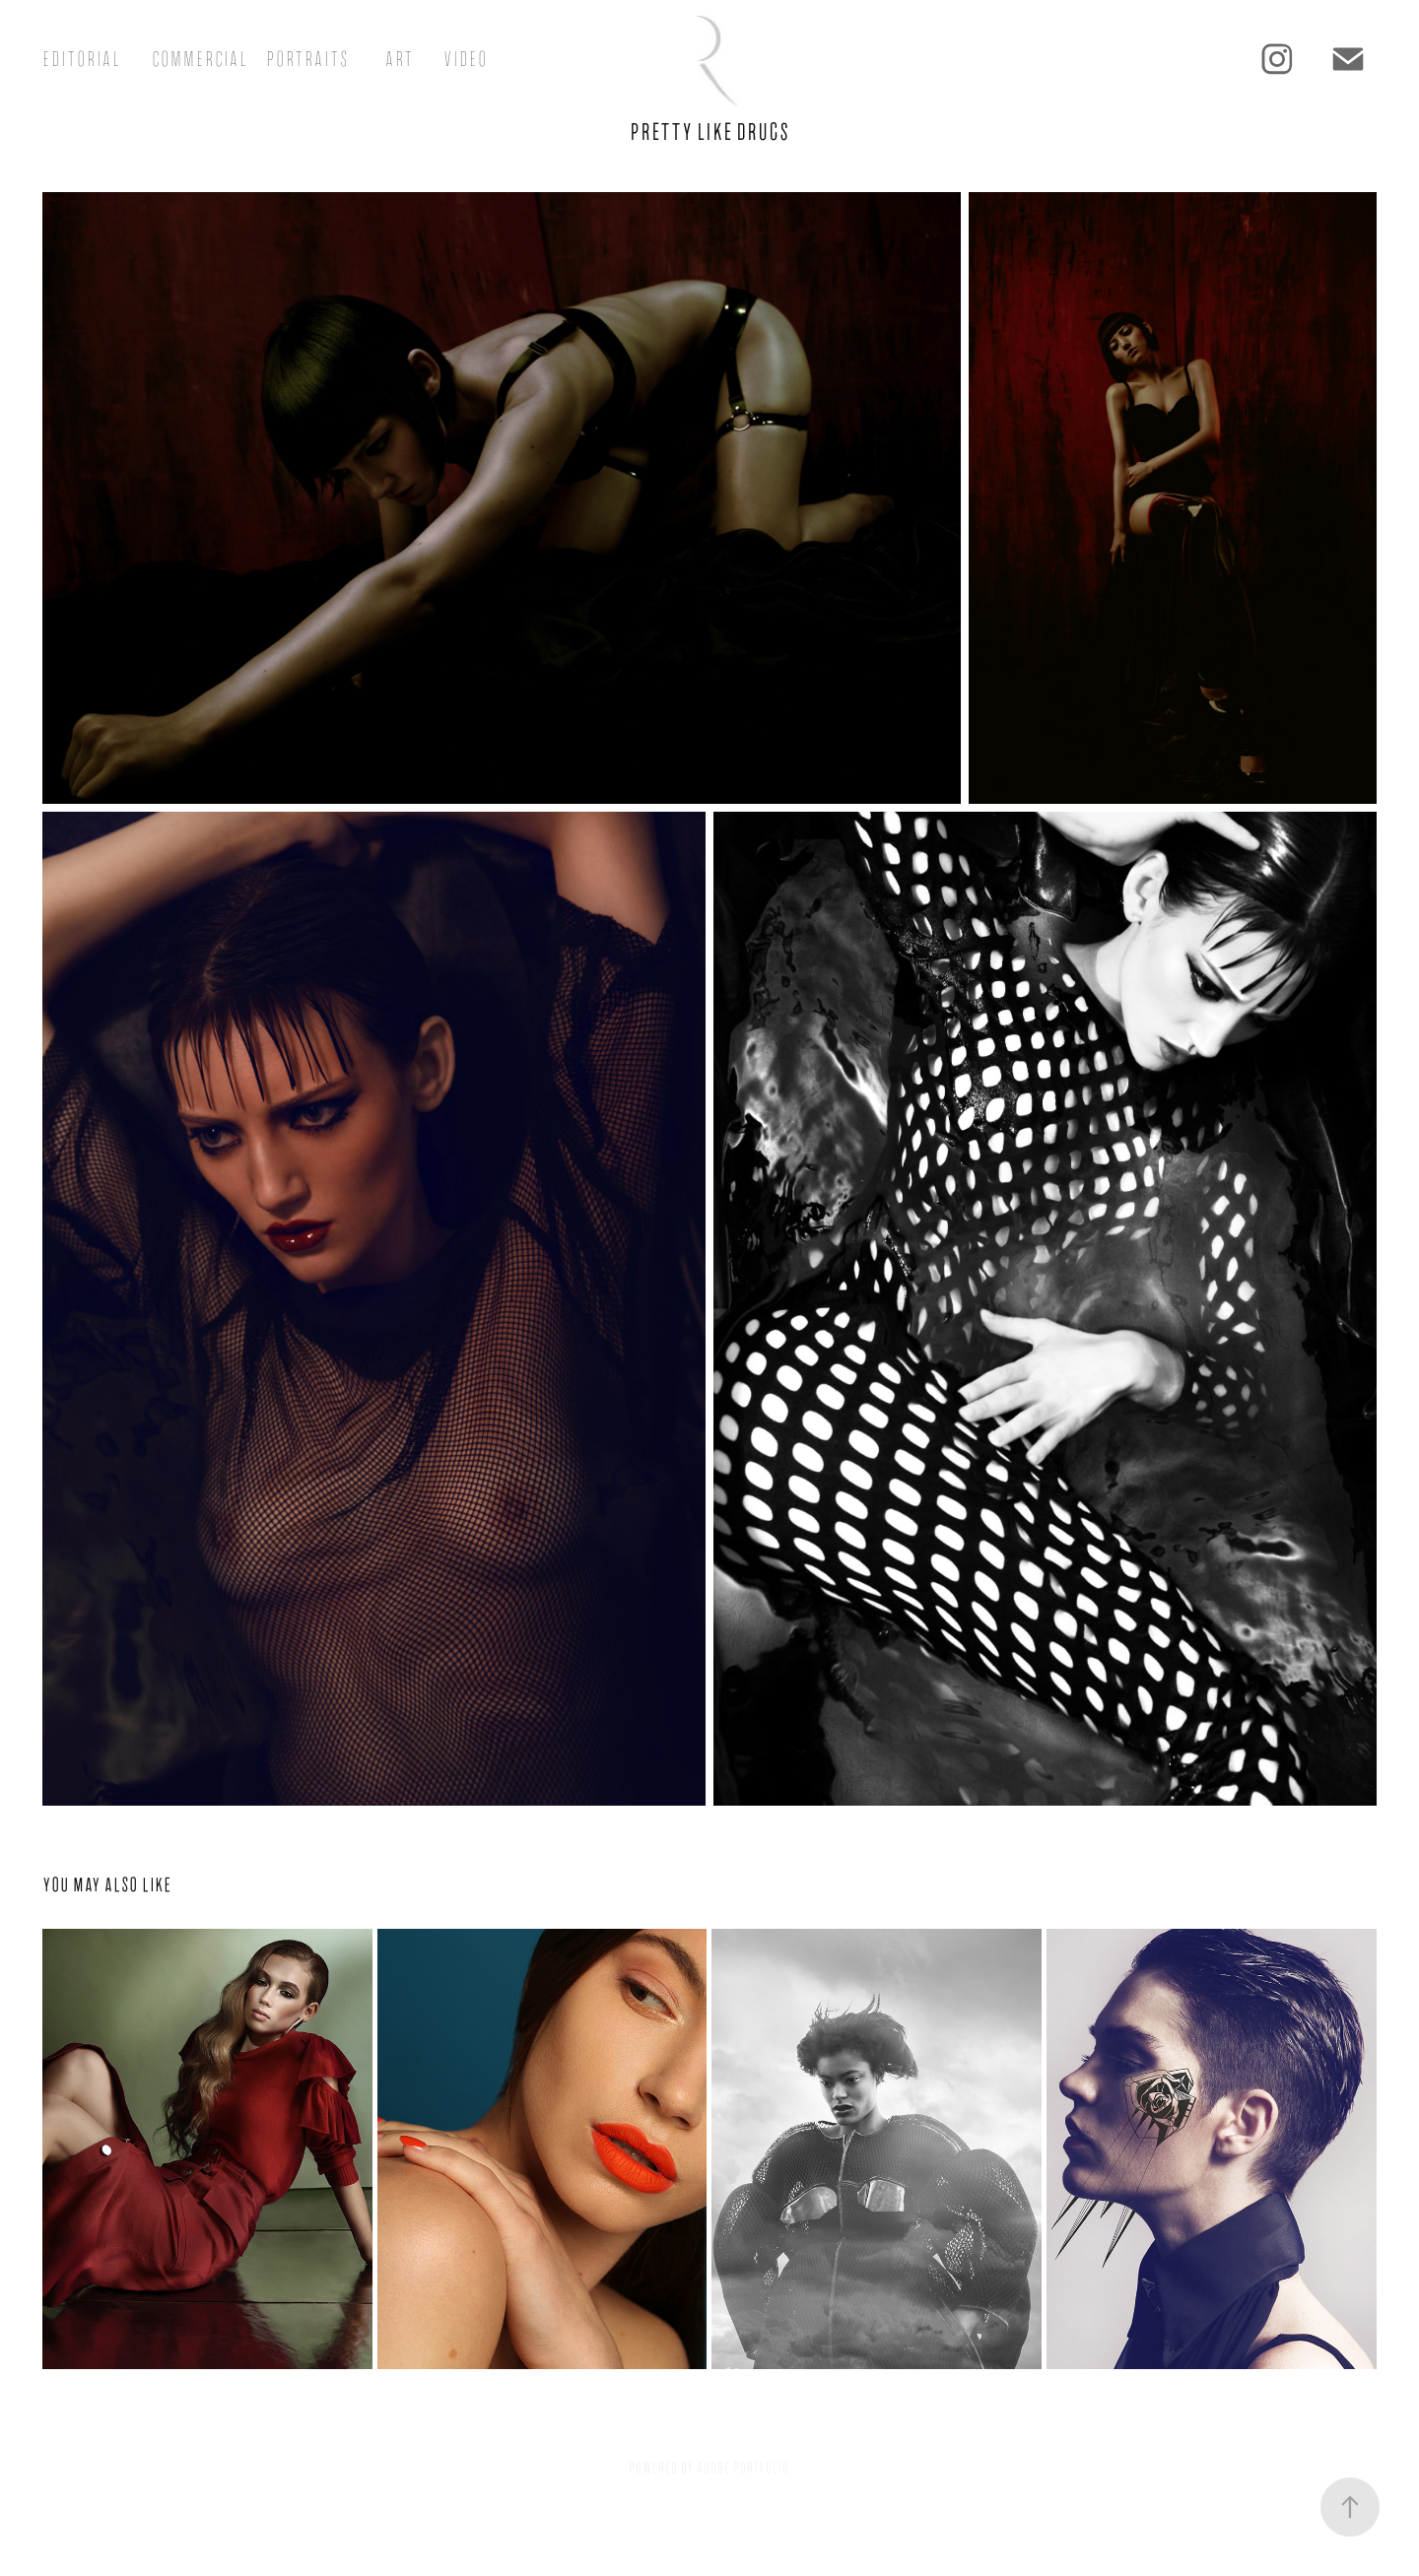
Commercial (200, 59)
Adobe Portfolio (743, 2468)
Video (465, 59)
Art (399, 59)
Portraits (307, 59)
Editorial (81, 59)
